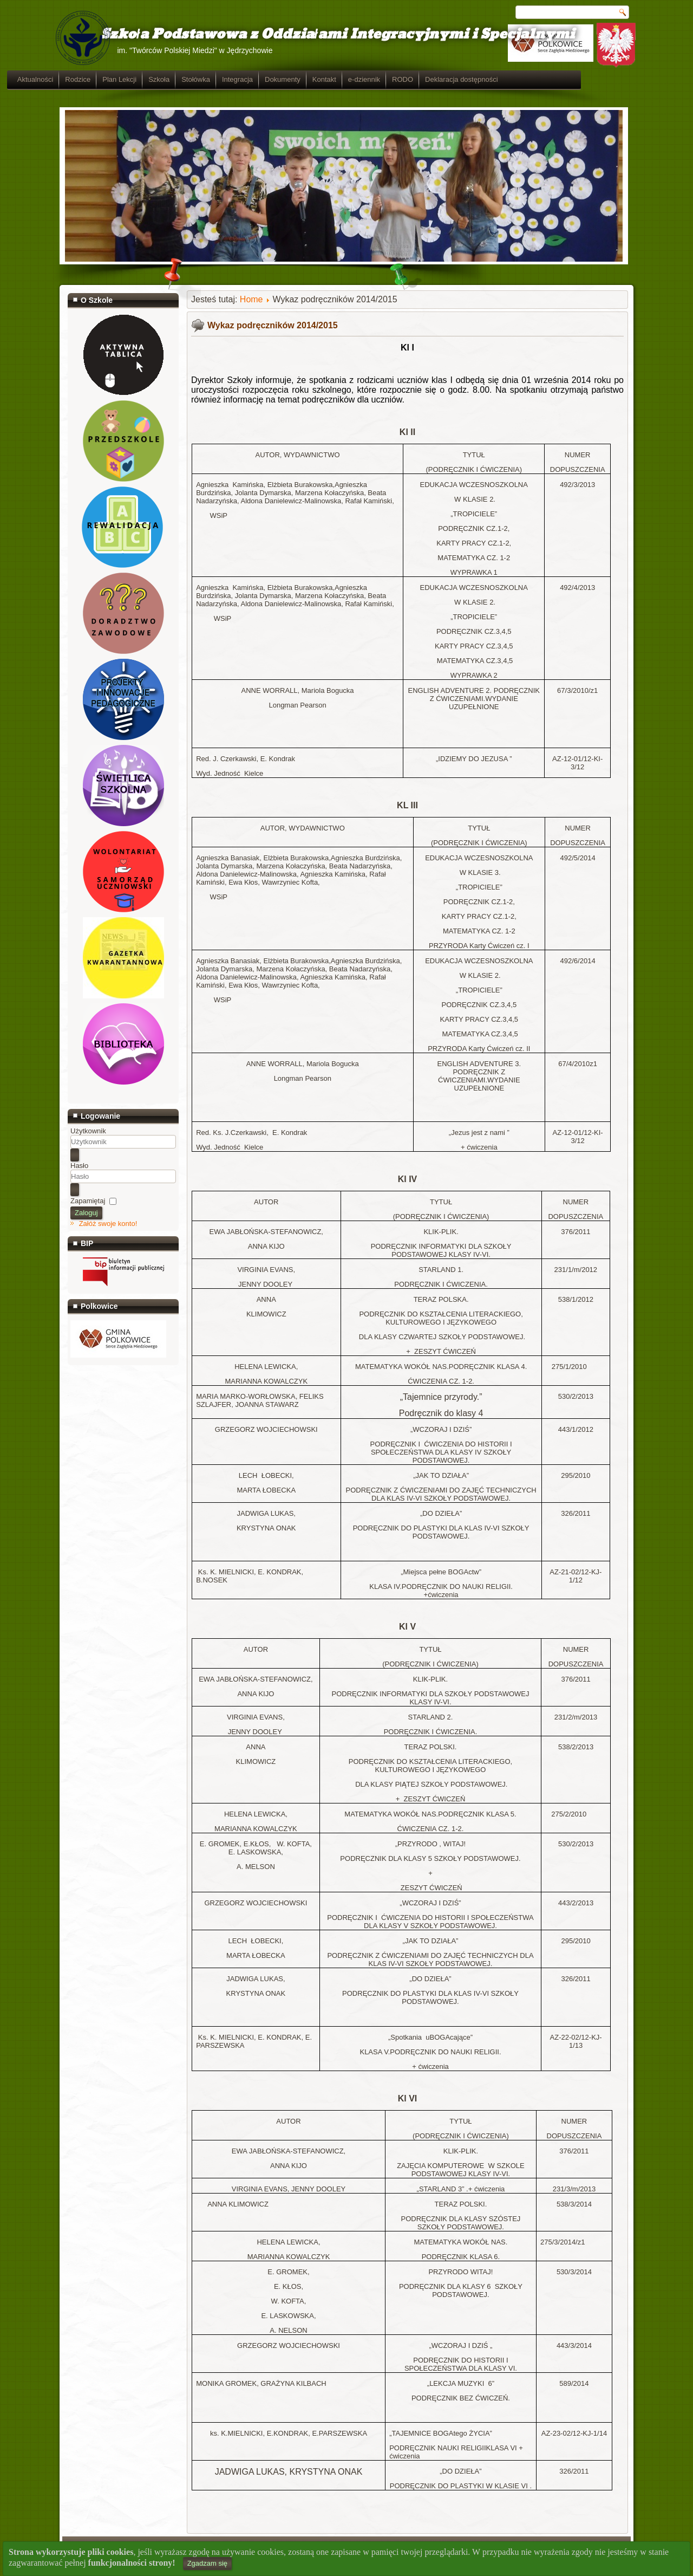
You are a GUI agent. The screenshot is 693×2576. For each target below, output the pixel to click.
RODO (455, 79)
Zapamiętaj (87, 1201)
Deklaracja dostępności (514, 79)
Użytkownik (88, 1131)
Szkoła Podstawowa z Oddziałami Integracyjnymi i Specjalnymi (321, 34)
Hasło (79, 1166)
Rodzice (130, 79)
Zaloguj (86, 1213)
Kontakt (377, 79)
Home (251, 299)
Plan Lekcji (172, 79)
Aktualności (88, 79)
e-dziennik (417, 79)
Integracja (289, 79)
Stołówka (248, 79)
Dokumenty (335, 79)
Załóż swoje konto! (108, 1223)
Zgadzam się (207, 2563)
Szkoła (211, 79)
